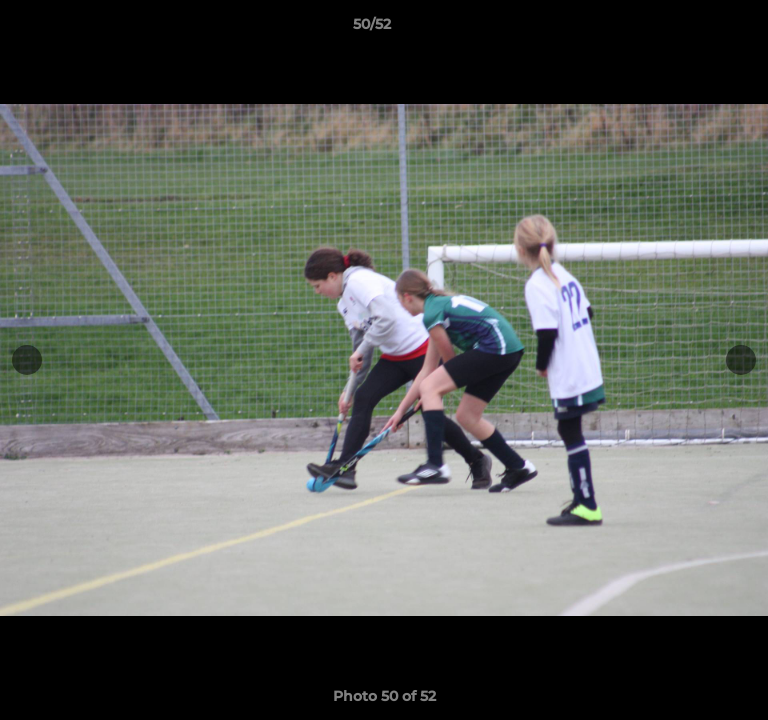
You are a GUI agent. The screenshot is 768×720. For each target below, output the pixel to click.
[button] (696, 29)
